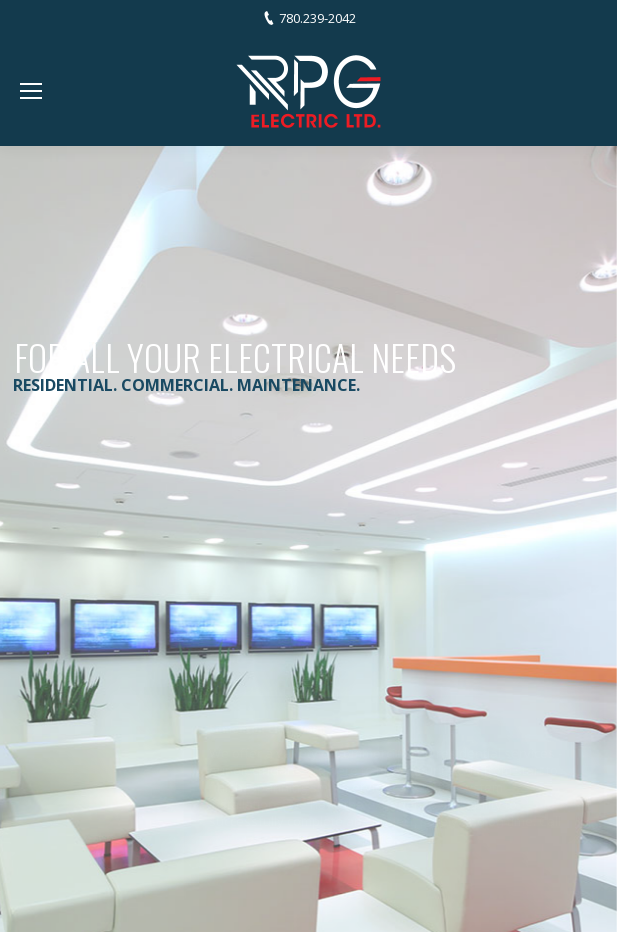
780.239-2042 (317, 18)
